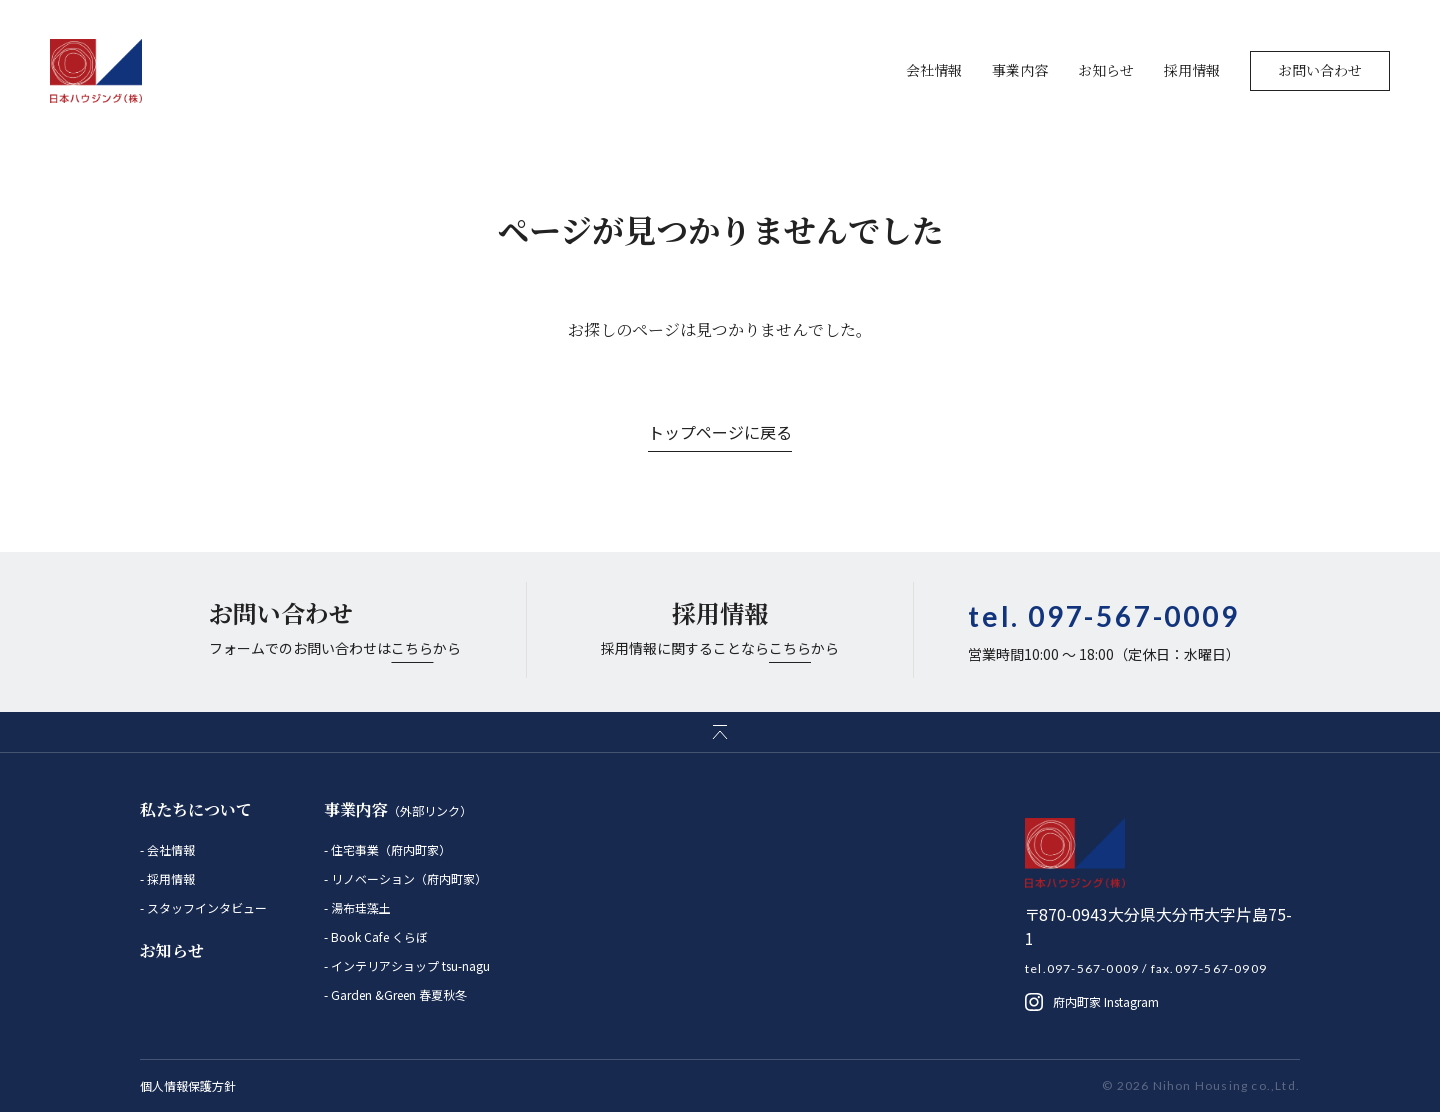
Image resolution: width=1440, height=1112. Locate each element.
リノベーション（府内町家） (407, 878)
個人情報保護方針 (188, 1085)
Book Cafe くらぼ (378, 936)
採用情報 (1192, 70)
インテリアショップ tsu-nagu (409, 965)
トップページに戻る (720, 432)
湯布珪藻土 (359, 907)
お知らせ (1106, 70)
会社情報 (934, 70)
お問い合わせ (1320, 70)
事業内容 (1020, 70)
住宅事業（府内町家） (389, 849)
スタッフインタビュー (205, 907)
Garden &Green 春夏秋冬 (397, 994)
